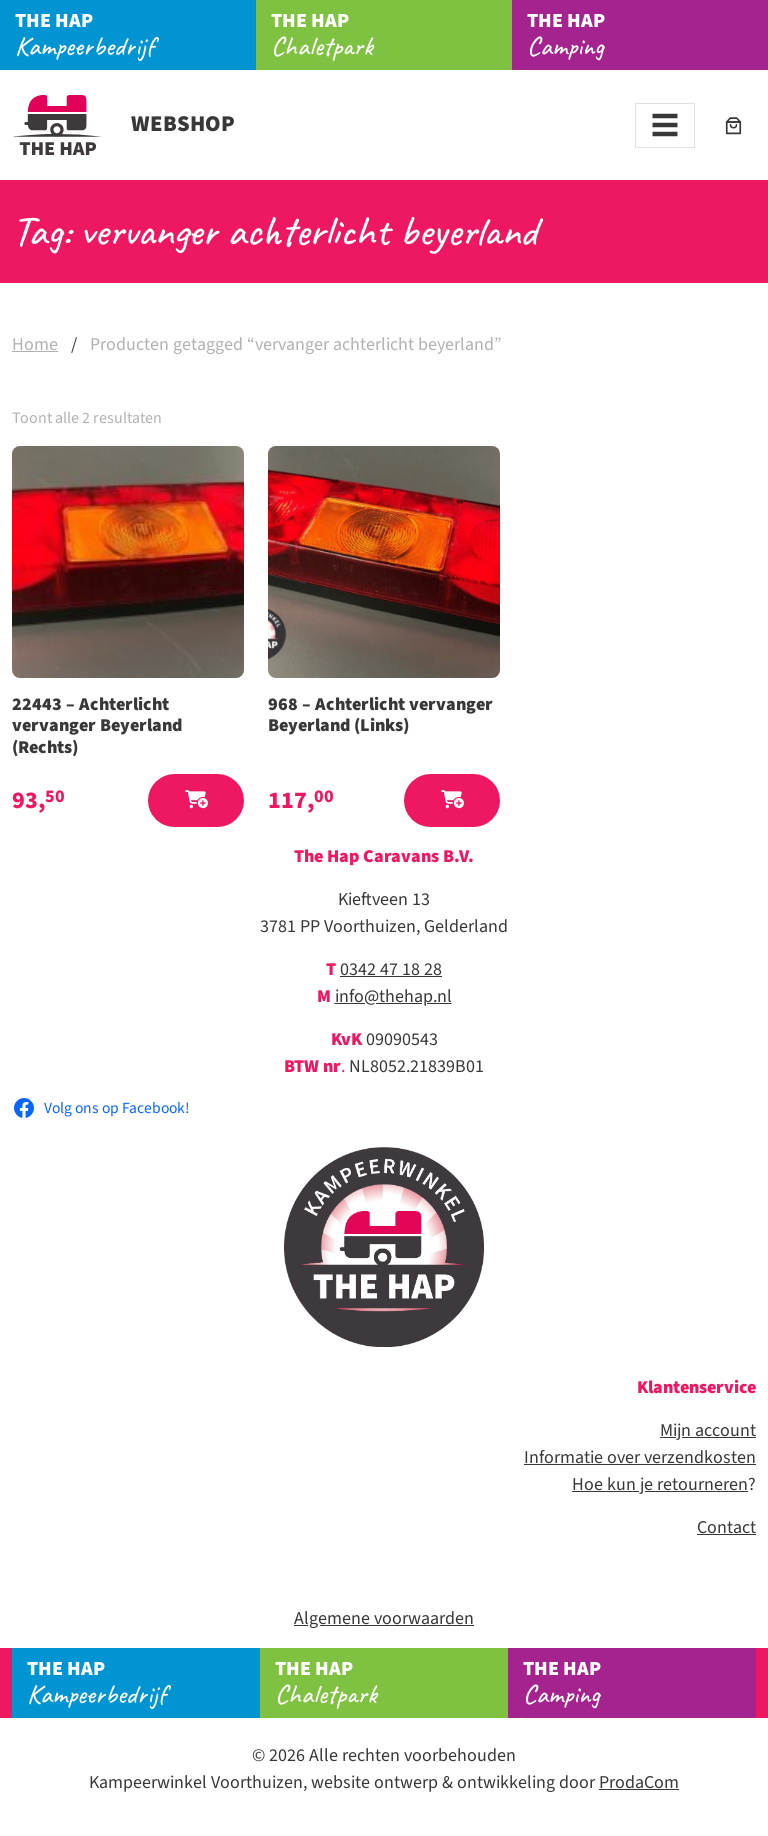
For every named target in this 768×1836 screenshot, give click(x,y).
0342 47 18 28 (391, 969)
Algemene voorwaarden (384, 1618)
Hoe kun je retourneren (660, 1484)
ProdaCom (639, 1782)
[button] (196, 800)
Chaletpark (391, 35)
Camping (647, 35)
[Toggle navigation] (665, 125)
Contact (726, 1527)
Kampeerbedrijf (135, 35)
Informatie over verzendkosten (640, 1457)
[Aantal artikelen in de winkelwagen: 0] (733, 125)
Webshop (123, 124)
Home (35, 344)
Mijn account (708, 1430)
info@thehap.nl (393, 996)
